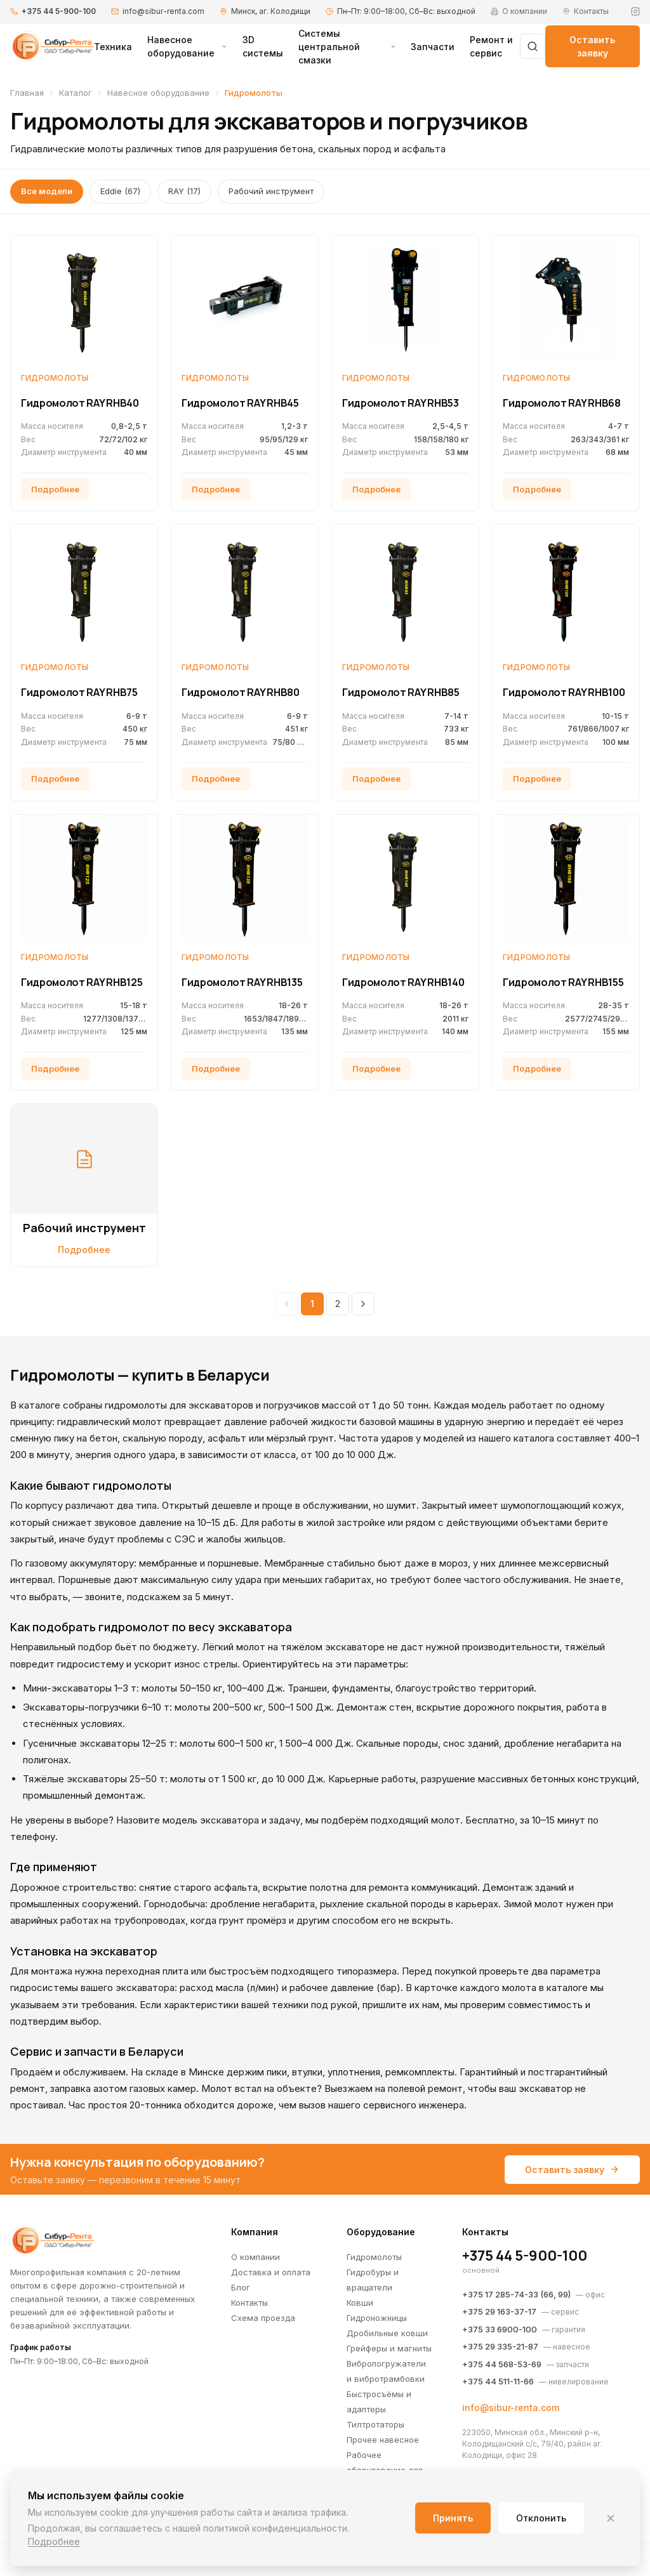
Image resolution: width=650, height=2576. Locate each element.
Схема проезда (263, 2318)
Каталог (75, 93)
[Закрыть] (610, 2518)
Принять (453, 2518)
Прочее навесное (383, 2440)
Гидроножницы (377, 2318)
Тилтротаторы (375, 2424)
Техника (113, 46)
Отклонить (541, 2518)
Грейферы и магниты (389, 2348)
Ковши (360, 2302)
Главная (27, 93)
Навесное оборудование (187, 46)
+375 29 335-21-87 (500, 2346)
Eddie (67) (120, 191)
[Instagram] (635, 11)
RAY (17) (184, 191)
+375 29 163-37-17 (499, 2311)
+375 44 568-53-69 (501, 2364)
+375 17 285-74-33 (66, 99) (516, 2294)
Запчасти (432, 46)
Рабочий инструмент (271, 191)
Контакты (249, 2302)
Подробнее (54, 2541)
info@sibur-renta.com (163, 11)
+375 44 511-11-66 (498, 2381)
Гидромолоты (374, 2257)
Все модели (46, 191)
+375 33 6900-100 (499, 2329)
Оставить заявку (592, 46)
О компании (255, 2257)
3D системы (262, 46)
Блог (240, 2287)
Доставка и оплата (270, 2272)
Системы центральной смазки (346, 46)
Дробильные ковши (387, 2333)
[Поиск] (532, 46)
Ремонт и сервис (491, 46)
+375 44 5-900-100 (59, 11)
